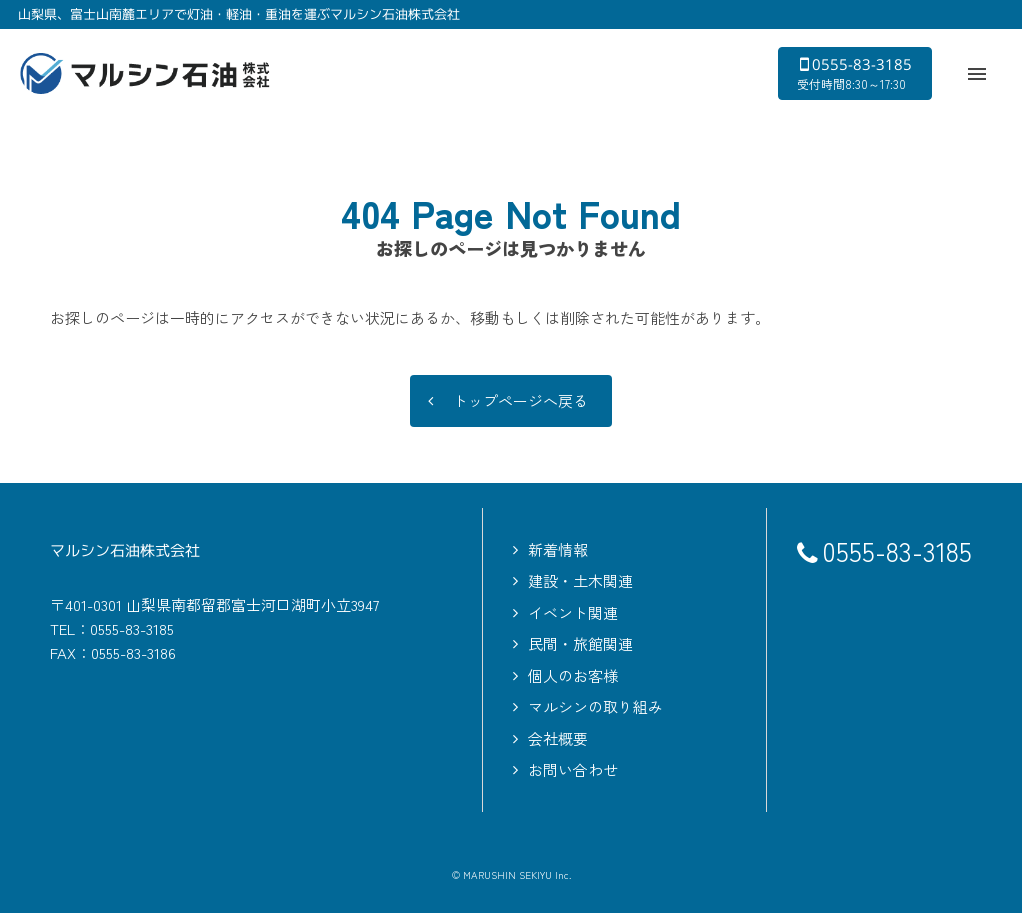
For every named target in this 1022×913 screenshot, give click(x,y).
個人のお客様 (573, 675)
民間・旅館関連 (580, 643)
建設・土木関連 (580, 580)
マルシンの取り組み (595, 706)
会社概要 (558, 738)
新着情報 (558, 549)
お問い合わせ (573, 769)
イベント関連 (573, 612)
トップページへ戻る (520, 401)
